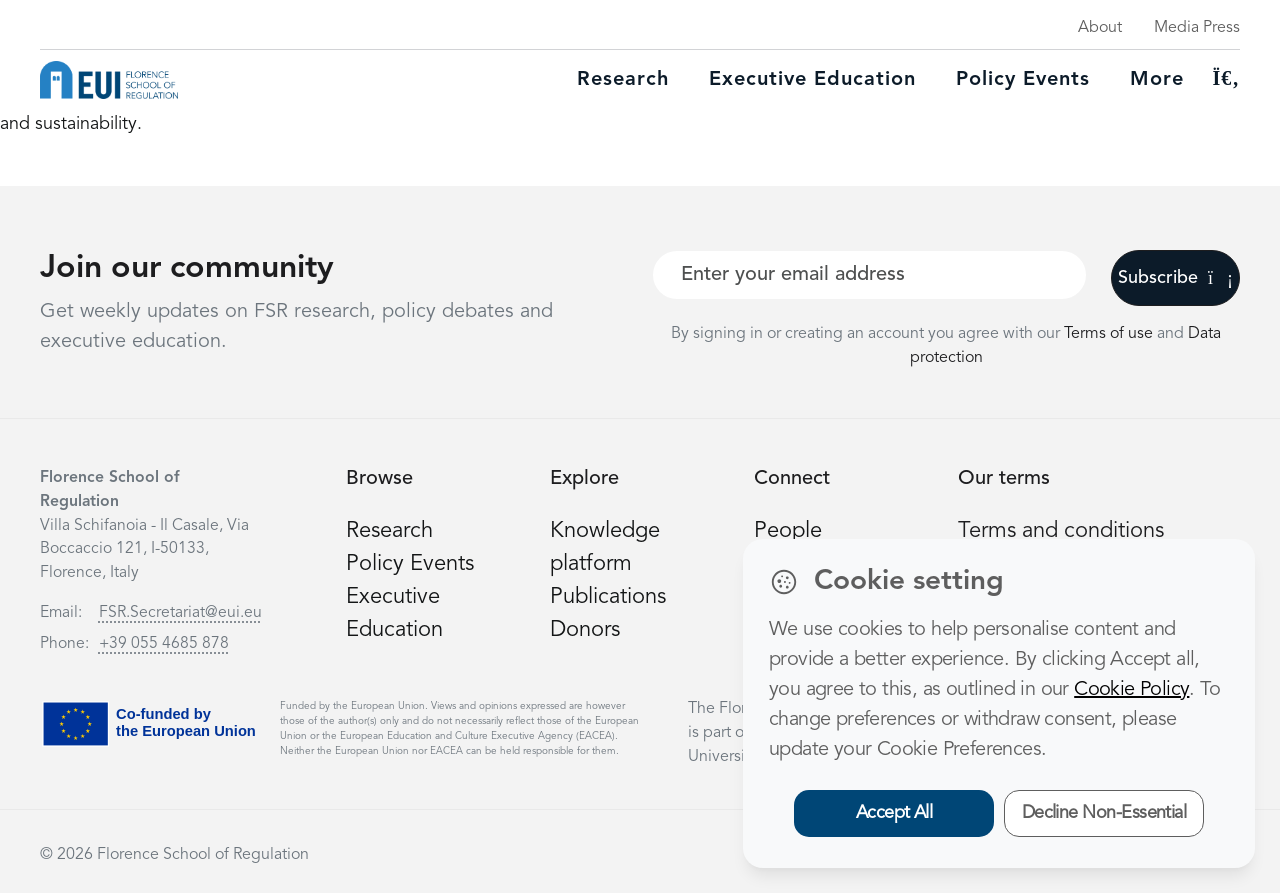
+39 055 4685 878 (164, 644)
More (1157, 80)
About (1100, 28)
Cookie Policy (1131, 690)
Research (623, 80)
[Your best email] (869, 275)
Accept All (894, 813)
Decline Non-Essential (1104, 813)
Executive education (812, 80)
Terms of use (1110, 334)
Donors (585, 630)
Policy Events (1023, 80)
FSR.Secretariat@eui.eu (180, 613)
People (788, 531)
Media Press (1197, 28)
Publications (608, 597)
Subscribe (1175, 278)
